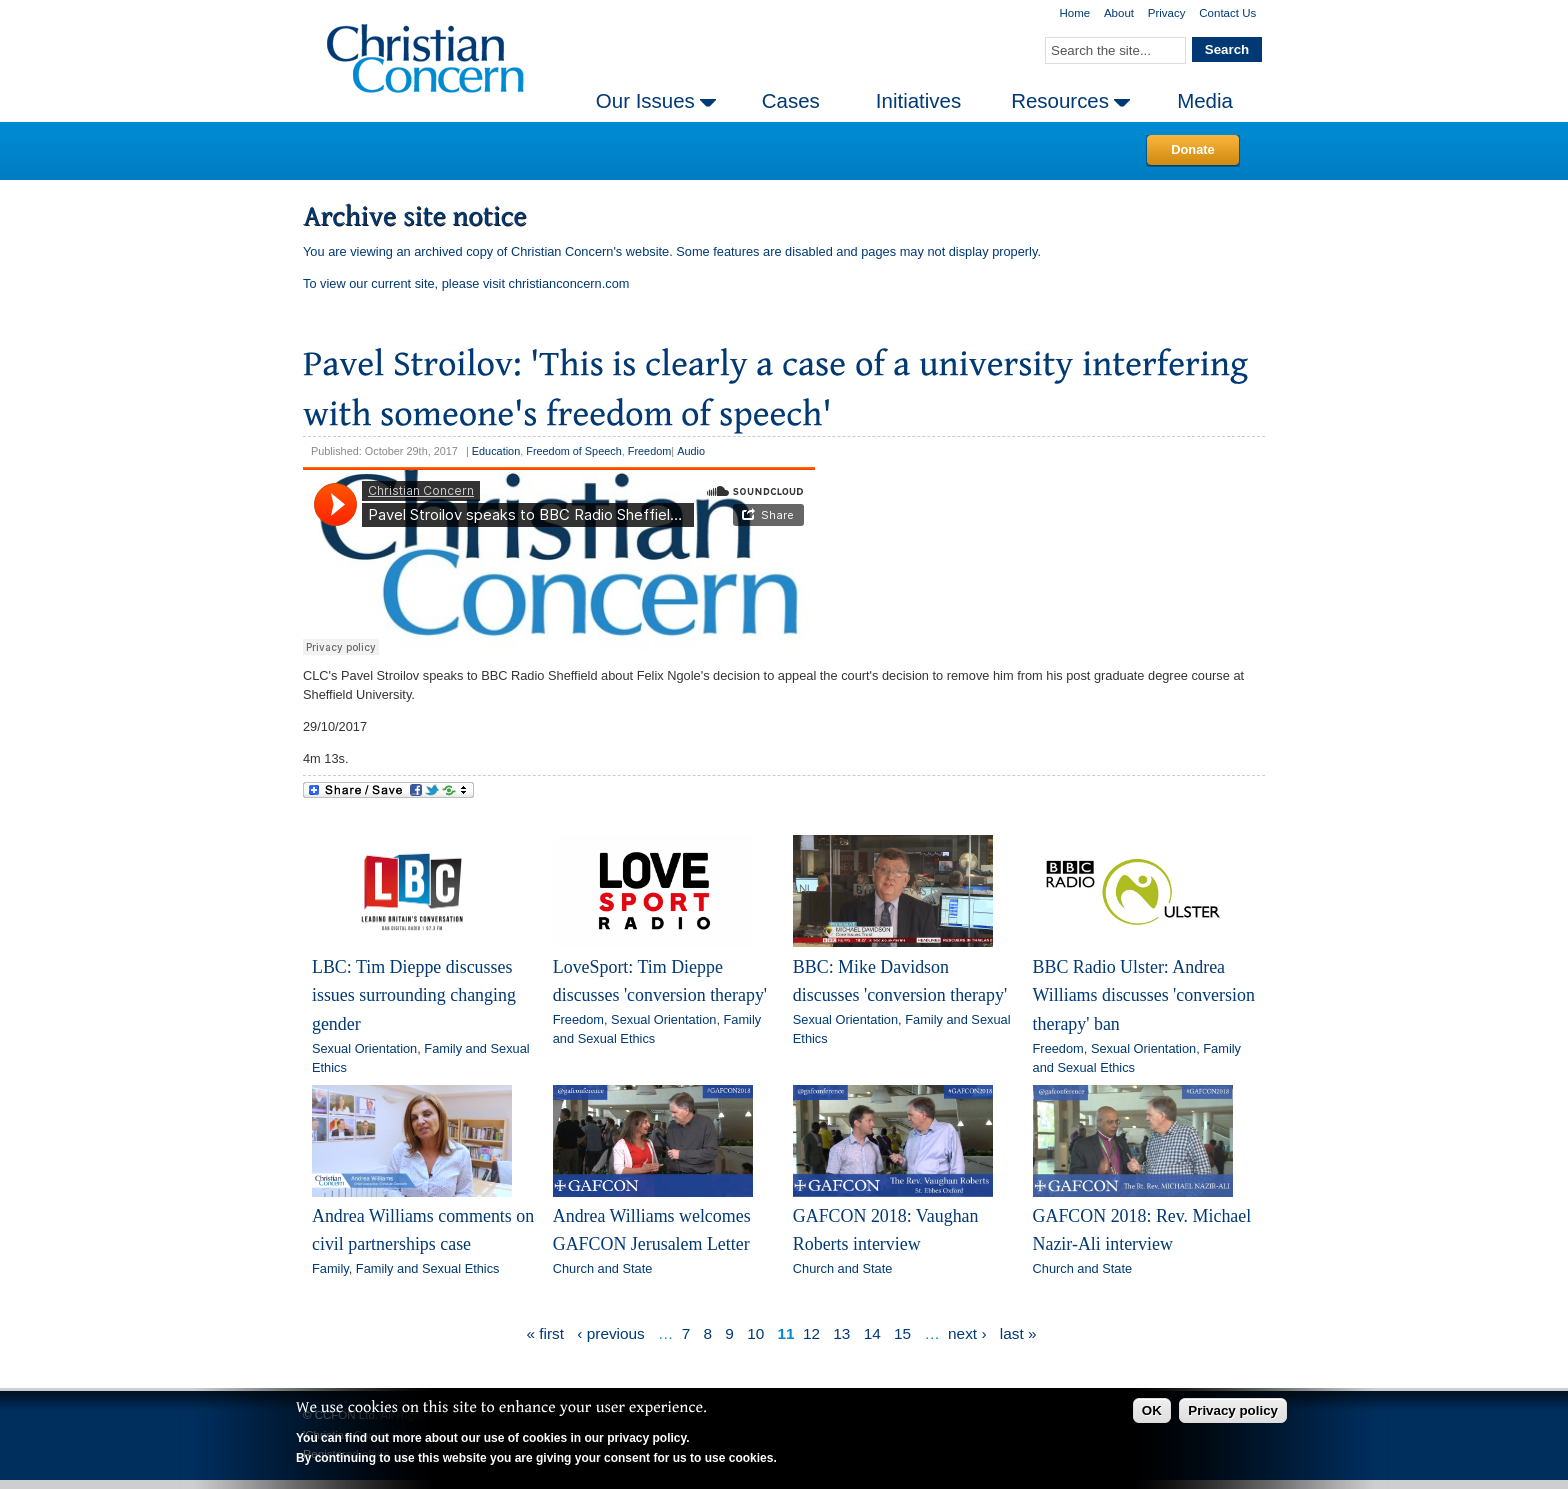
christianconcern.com (569, 283)
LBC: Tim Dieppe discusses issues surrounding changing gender (414, 995)
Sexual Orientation (364, 1048)
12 (811, 1333)
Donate (1192, 149)
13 (841, 1333)
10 (755, 1333)
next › (967, 1333)
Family (330, 1268)
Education (496, 451)
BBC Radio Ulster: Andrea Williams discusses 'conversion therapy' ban (1144, 995)
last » (1018, 1333)
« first (546, 1333)
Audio (691, 451)
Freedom (650, 451)
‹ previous (610, 1333)
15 (902, 1333)
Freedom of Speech (574, 451)
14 (872, 1333)
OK (1152, 1410)
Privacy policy (1233, 1410)
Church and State (603, 1268)
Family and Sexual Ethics (428, 1268)
